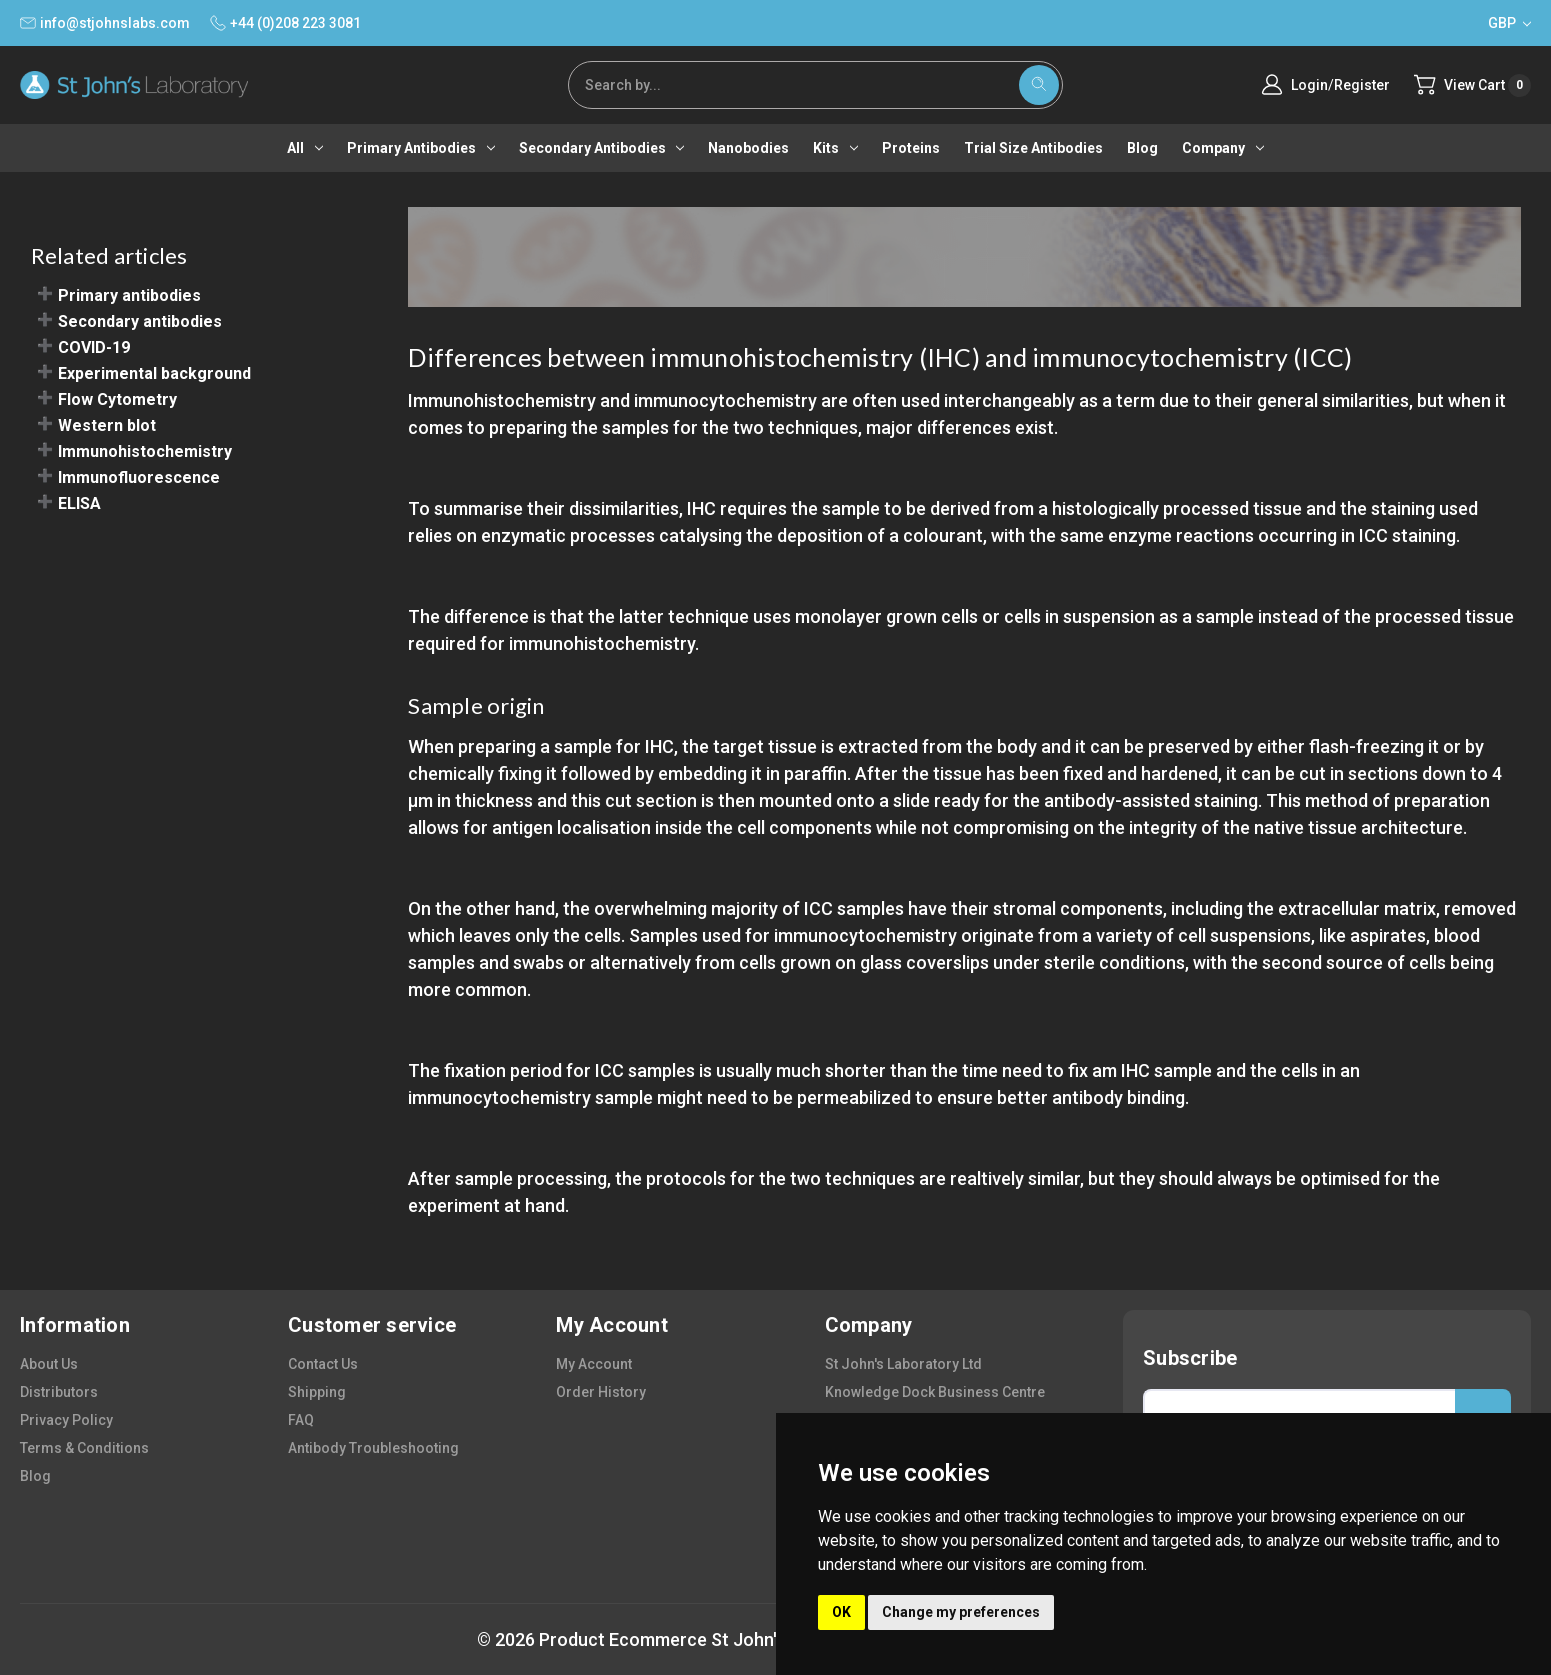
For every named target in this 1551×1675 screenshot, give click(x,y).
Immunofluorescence (139, 477)
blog (35, 1476)
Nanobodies (748, 148)
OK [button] (841, 1612)
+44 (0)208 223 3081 (285, 23)
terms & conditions (84, 1448)
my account (594, 1364)
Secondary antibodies (602, 148)
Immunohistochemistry (145, 451)
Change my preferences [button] (961, 1612)
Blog (1142, 148)
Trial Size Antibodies (1033, 148)
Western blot (107, 425)
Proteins (911, 148)
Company (1223, 148)
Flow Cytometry (117, 399)
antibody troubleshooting (373, 1448)
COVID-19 (94, 347)
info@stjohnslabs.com (105, 23)
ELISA (79, 503)
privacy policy (66, 1420)
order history (601, 1392)
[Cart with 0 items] (1472, 85)
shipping (317, 1392)
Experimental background (154, 373)
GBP (1509, 23)
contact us (323, 1364)
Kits (835, 148)
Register (1362, 85)
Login (1309, 85)
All (305, 148)
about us (49, 1364)
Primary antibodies (421, 148)
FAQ (301, 1420)
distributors (59, 1392)
